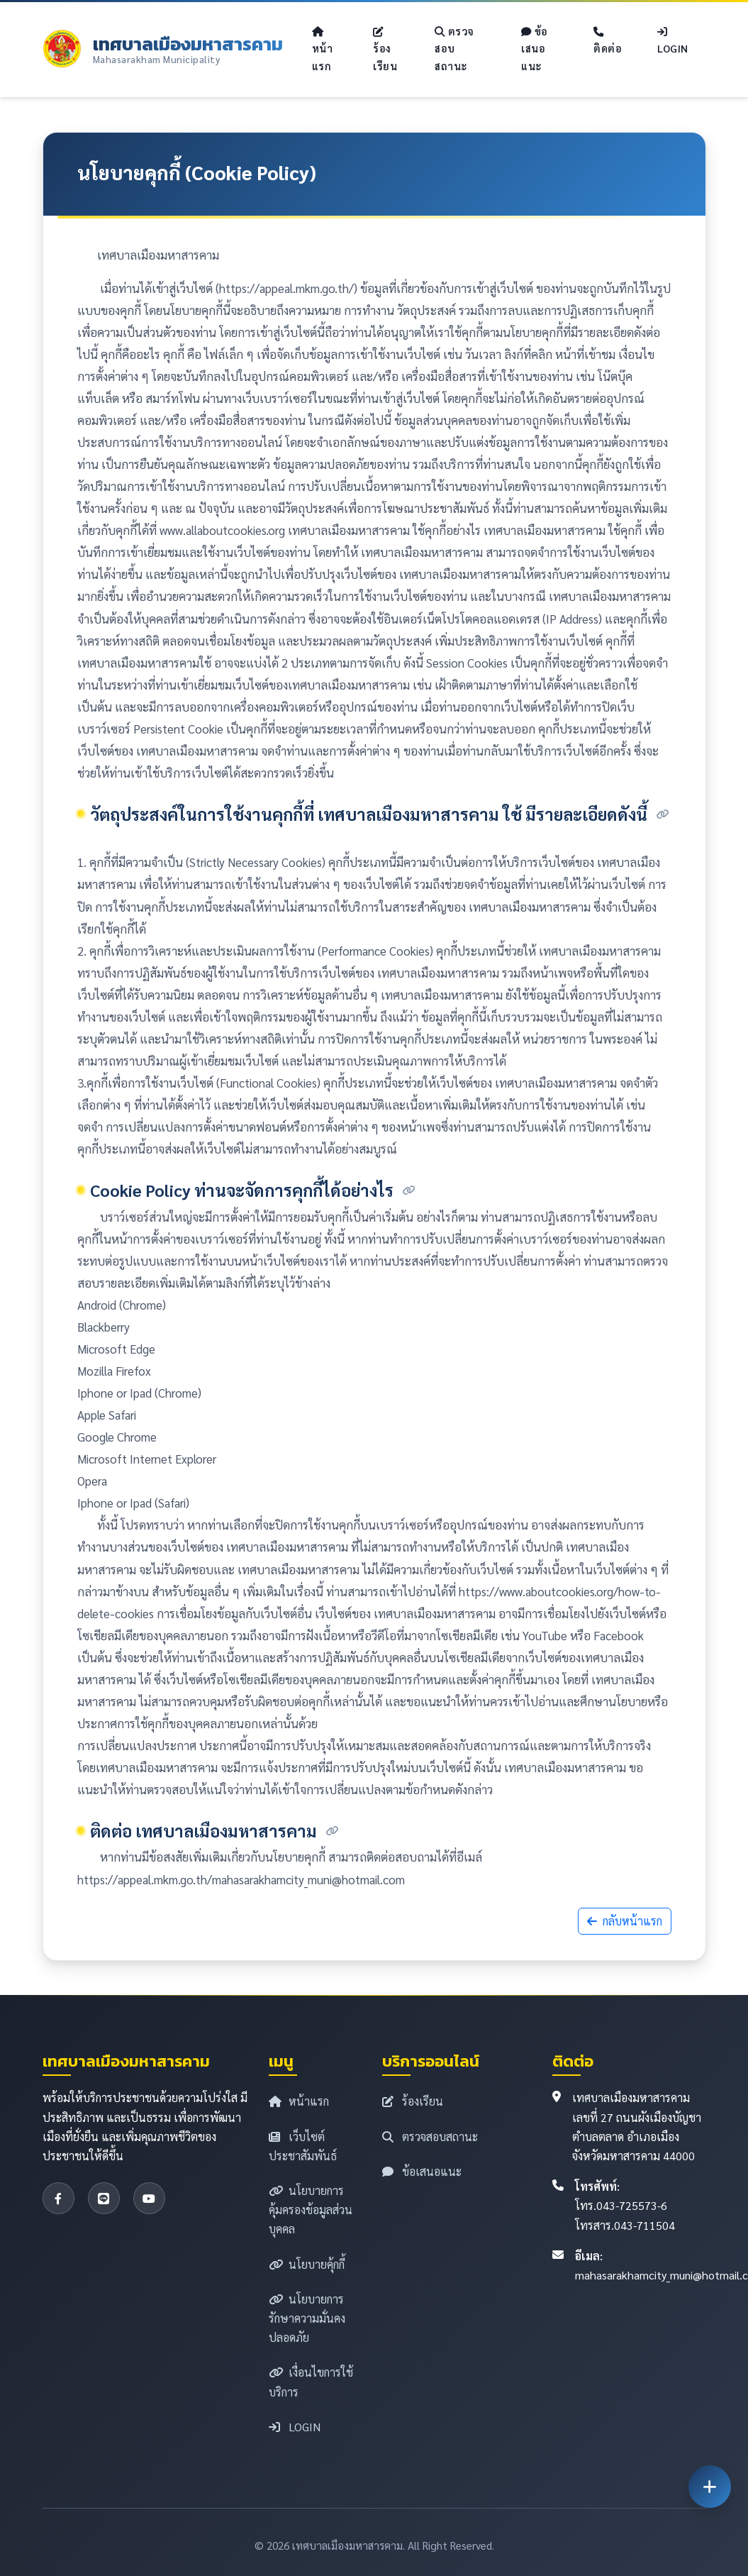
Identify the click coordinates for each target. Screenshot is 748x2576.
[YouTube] (149, 2198)
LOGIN (672, 41)
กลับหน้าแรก (624, 1920)
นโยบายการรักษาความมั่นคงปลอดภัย (307, 2318)
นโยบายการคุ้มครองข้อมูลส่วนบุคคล (310, 2209)
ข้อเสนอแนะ (534, 48)
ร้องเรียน (385, 49)
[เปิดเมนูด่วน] (709, 2486)
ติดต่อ (607, 41)
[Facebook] (58, 2198)
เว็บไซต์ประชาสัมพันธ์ (303, 2146)
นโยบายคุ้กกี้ (307, 2264)
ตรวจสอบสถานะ (454, 48)
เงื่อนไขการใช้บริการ (311, 2382)
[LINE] (104, 2198)
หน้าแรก (322, 49)
